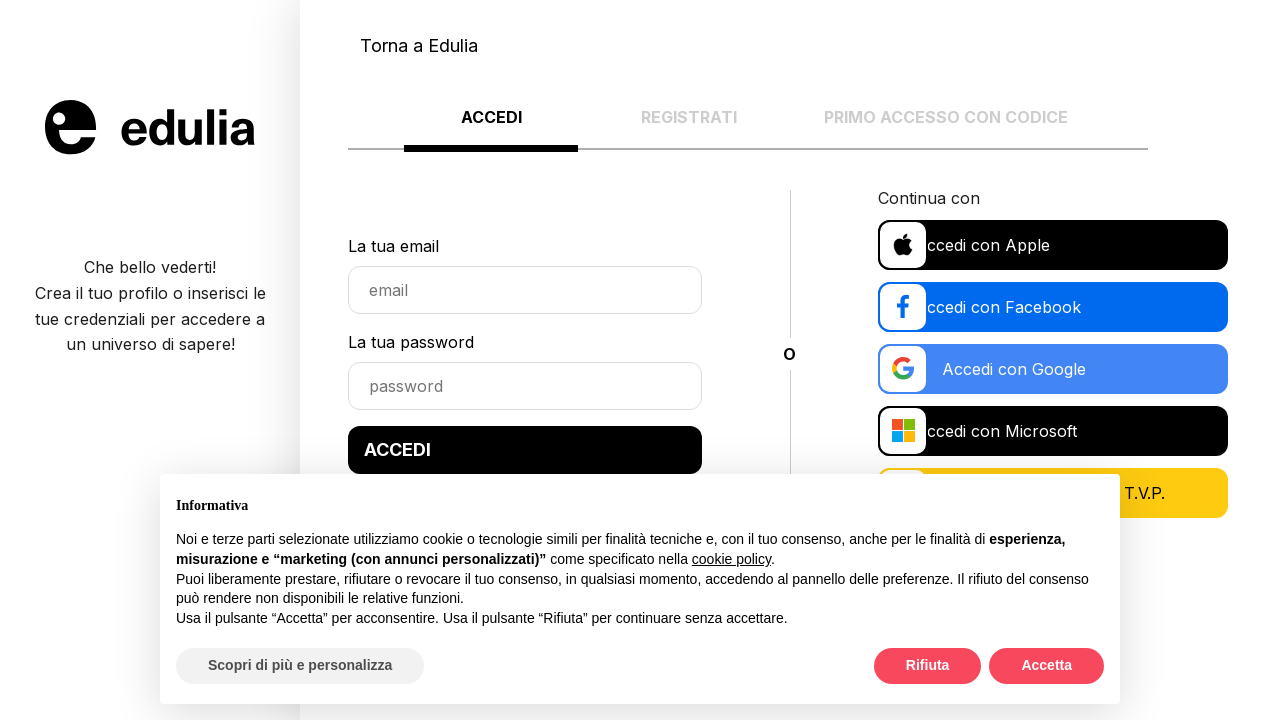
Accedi (491, 117)
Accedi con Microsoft (991, 431)
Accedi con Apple (977, 245)
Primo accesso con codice (946, 117)
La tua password (411, 342)
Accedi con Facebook (993, 307)
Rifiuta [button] (928, 665)
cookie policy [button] (731, 559)
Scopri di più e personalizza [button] (300, 665)
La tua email (393, 246)
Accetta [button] (1046, 665)
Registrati (689, 117)
